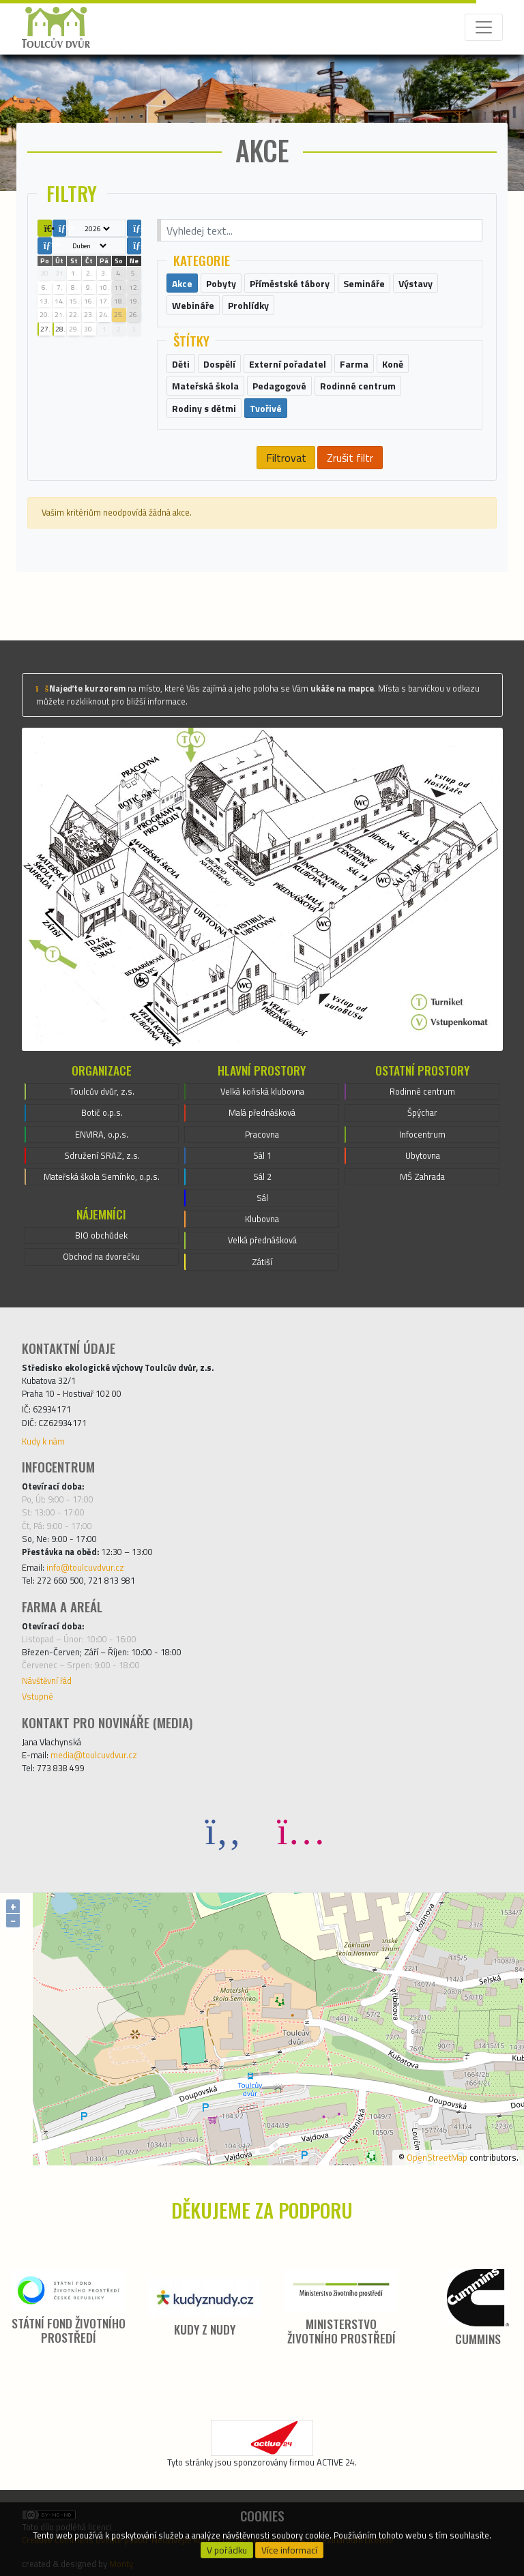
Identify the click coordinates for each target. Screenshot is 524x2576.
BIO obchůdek (101, 1235)
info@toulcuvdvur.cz (85, 1567)
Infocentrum (422, 1134)
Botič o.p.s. (102, 1112)
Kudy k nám (43, 1441)
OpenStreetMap (437, 2157)
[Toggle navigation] (484, 27)
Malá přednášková (262, 1112)
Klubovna (262, 1219)
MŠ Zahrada (422, 1176)
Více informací (289, 2550)
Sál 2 (262, 1176)
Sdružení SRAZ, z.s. (102, 1155)
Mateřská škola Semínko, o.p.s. (102, 1176)
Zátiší (262, 1262)
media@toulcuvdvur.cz (93, 1755)
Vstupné (37, 1696)
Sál (262, 1197)
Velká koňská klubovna (262, 1091)
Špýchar (422, 1112)
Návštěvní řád (47, 1680)
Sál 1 (262, 1155)
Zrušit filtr (350, 457)
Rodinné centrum (422, 1091)
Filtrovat (286, 457)
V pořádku (227, 2550)
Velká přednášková (262, 1240)
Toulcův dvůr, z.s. (102, 1091)
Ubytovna (422, 1155)
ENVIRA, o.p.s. (101, 1134)
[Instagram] (301, 1830)
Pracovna (262, 1134)
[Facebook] (223, 1830)
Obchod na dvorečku (101, 1256)
